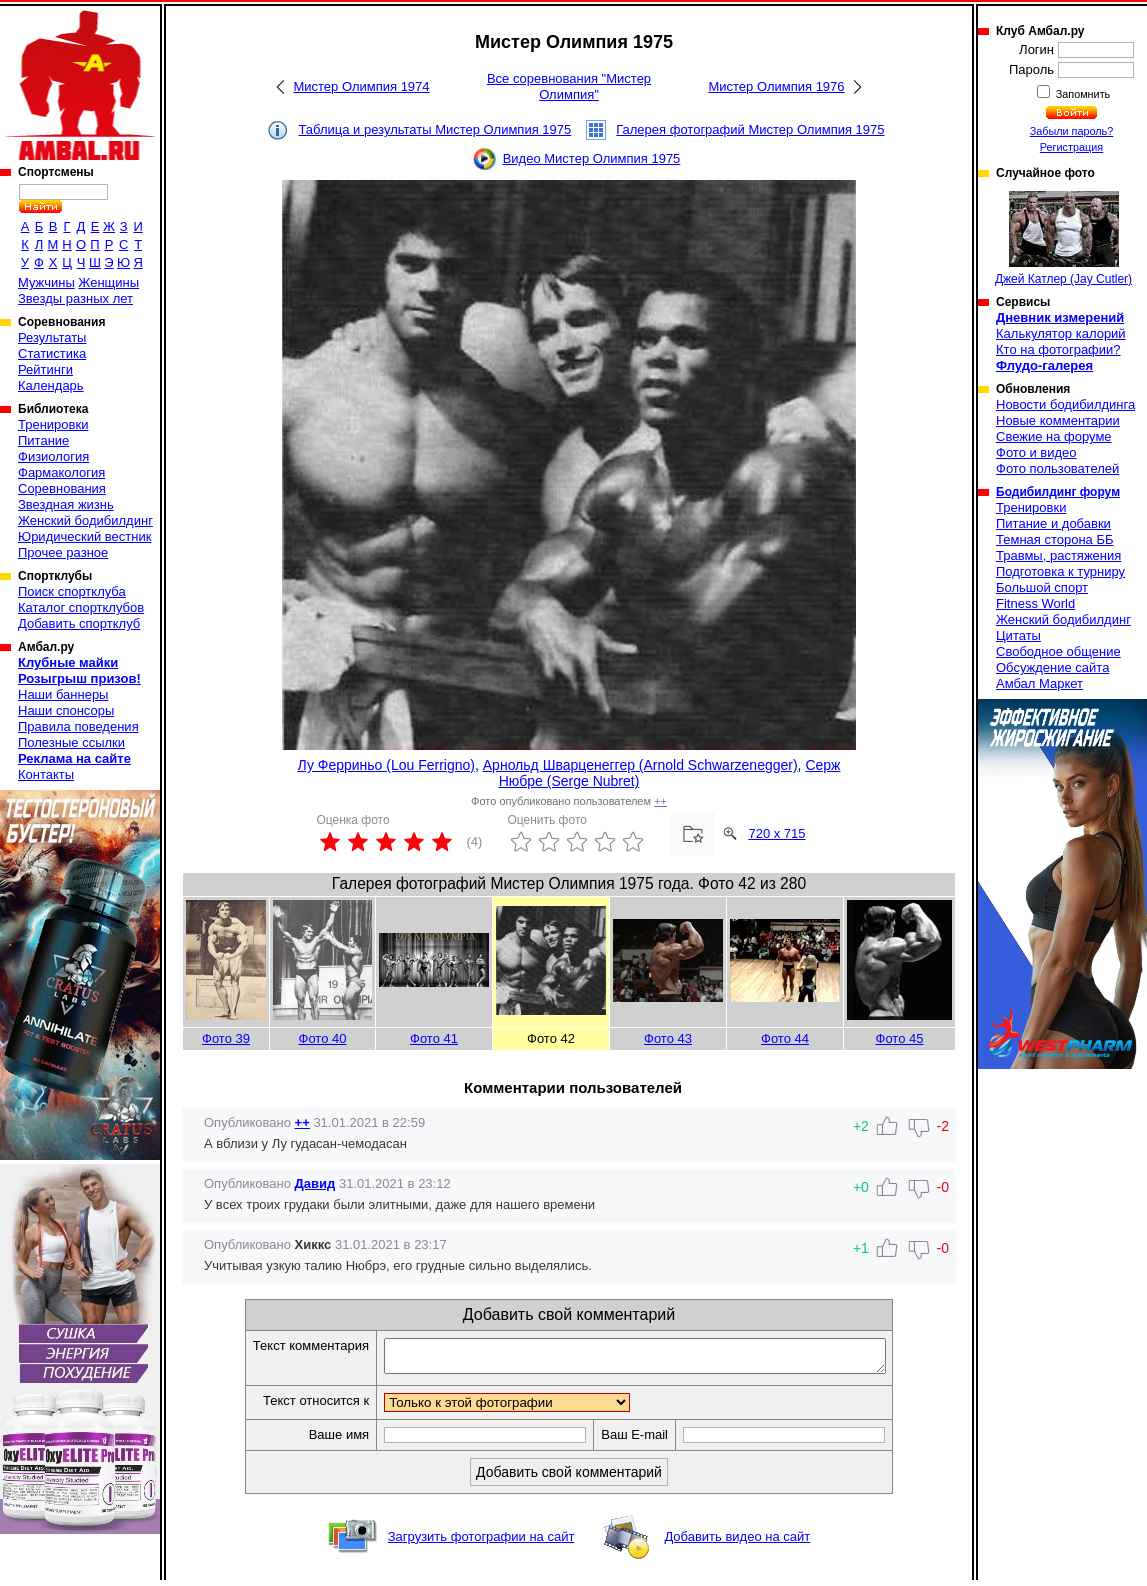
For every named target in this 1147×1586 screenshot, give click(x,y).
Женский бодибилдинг (85, 520)
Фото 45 (900, 1038)
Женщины (108, 282)
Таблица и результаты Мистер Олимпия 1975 (434, 129)
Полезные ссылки (71, 742)
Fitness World (1035, 603)
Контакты (46, 774)
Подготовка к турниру (1060, 571)
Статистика (52, 353)
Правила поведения (78, 726)
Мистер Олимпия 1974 (361, 86)
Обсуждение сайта (1052, 667)
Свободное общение (1058, 651)
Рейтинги (45, 369)
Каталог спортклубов (81, 607)
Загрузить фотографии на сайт (481, 1542)
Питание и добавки (1053, 523)
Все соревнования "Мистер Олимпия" (569, 86)
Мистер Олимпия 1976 (776, 86)
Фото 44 (785, 1038)
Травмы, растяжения (1058, 555)
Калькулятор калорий (1061, 333)
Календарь (51, 385)
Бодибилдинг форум (1058, 492)
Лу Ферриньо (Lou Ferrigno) (386, 765)
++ (660, 801)
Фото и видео (1036, 452)
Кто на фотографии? (1058, 349)
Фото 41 (434, 1038)
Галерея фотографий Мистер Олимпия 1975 (750, 129)
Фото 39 (226, 1038)
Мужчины (46, 282)
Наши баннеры (63, 694)
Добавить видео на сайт (737, 1542)
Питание (43, 440)
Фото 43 (668, 1038)
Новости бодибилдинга (1065, 404)
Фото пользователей (1057, 468)
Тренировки (53, 424)
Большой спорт (1042, 587)
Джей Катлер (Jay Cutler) (1063, 238)
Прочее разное (63, 552)
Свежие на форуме (1054, 436)
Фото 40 (323, 1038)
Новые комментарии (1058, 420)
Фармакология (61, 472)
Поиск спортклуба (72, 591)
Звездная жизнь (66, 504)
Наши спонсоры (66, 710)
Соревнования (62, 488)
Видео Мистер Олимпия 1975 (592, 158)
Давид (315, 1183)
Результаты (52, 337)
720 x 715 (776, 833)
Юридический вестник (84, 536)
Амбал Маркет (1039, 683)
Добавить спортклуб (79, 623)
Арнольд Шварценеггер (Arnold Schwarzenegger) (640, 765)
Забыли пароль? (1072, 131)
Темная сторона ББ (1055, 539)
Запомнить (1082, 94)
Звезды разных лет (75, 298)
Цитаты (1018, 635)
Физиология (53, 456)
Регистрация (1071, 147)
